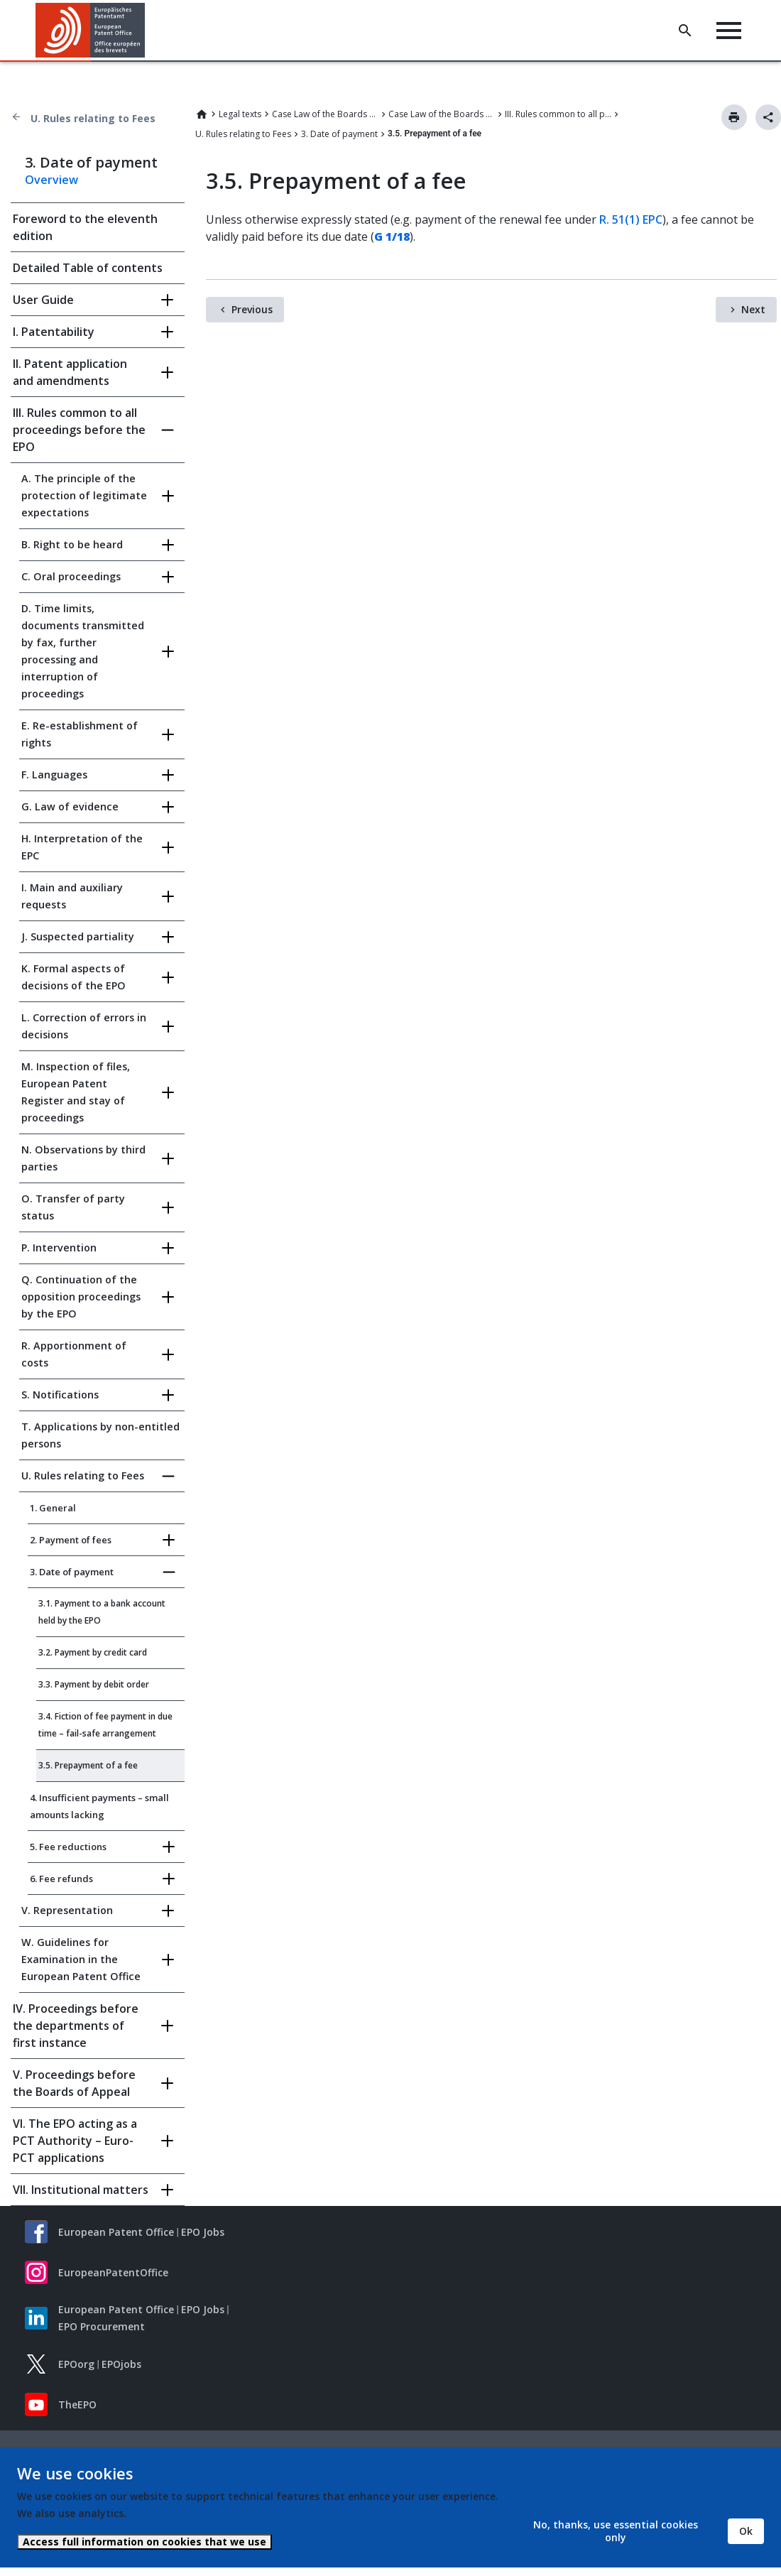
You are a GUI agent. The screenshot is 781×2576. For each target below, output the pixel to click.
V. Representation (67, 1910)
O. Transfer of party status (73, 1207)
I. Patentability (53, 331)
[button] (147, 30)
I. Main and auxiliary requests (72, 896)
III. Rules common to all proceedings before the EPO (558, 114)
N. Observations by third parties (83, 1158)
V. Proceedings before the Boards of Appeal (74, 2083)
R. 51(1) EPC (630, 219)
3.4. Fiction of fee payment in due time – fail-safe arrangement (105, 1724)
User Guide (43, 300)
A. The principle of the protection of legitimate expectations (84, 495)
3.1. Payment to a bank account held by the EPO (101, 1611)
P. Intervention (59, 1247)
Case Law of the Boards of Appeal (325, 114)
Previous (252, 309)
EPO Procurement (101, 2326)
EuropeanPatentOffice (113, 2272)
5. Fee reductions (68, 1846)
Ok (746, 2531)
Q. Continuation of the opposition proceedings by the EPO (81, 1296)
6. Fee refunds (61, 1878)
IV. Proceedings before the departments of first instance (75, 2025)
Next (753, 309)
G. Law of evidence (70, 806)
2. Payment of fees (70, 1539)
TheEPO (77, 2404)
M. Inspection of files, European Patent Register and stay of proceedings (75, 1092)
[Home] (91, 30)
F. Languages (54, 774)
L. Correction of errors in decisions (83, 1026)
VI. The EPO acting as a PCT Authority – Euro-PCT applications (75, 2140)
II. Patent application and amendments (70, 372)
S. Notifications (60, 1394)
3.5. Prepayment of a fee (88, 1765)
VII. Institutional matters (80, 2189)
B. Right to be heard (72, 544)
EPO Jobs (202, 2232)
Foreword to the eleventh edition (85, 227)
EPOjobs (121, 2364)
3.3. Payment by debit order (93, 1684)
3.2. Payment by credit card (92, 1652)
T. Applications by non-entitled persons (100, 1435)
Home (201, 114)
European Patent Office (116, 2232)
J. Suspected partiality (77, 936)
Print (734, 117)
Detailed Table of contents (88, 268)
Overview (51, 180)
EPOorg (76, 2364)
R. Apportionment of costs (73, 1354)
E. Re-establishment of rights (79, 734)
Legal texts (240, 114)
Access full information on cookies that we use (144, 2541)
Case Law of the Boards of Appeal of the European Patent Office (441, 114)
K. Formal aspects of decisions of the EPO (73, 977)
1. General (53, 1507)
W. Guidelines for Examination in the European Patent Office (81, 1959)
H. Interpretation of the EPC (82, 847)
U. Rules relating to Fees (93, 118)
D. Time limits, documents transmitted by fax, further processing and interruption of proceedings (82, 651)
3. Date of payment (339, 134)
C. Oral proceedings (71, 576)
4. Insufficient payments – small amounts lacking (99, 1806)
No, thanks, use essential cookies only (615, 2531)
